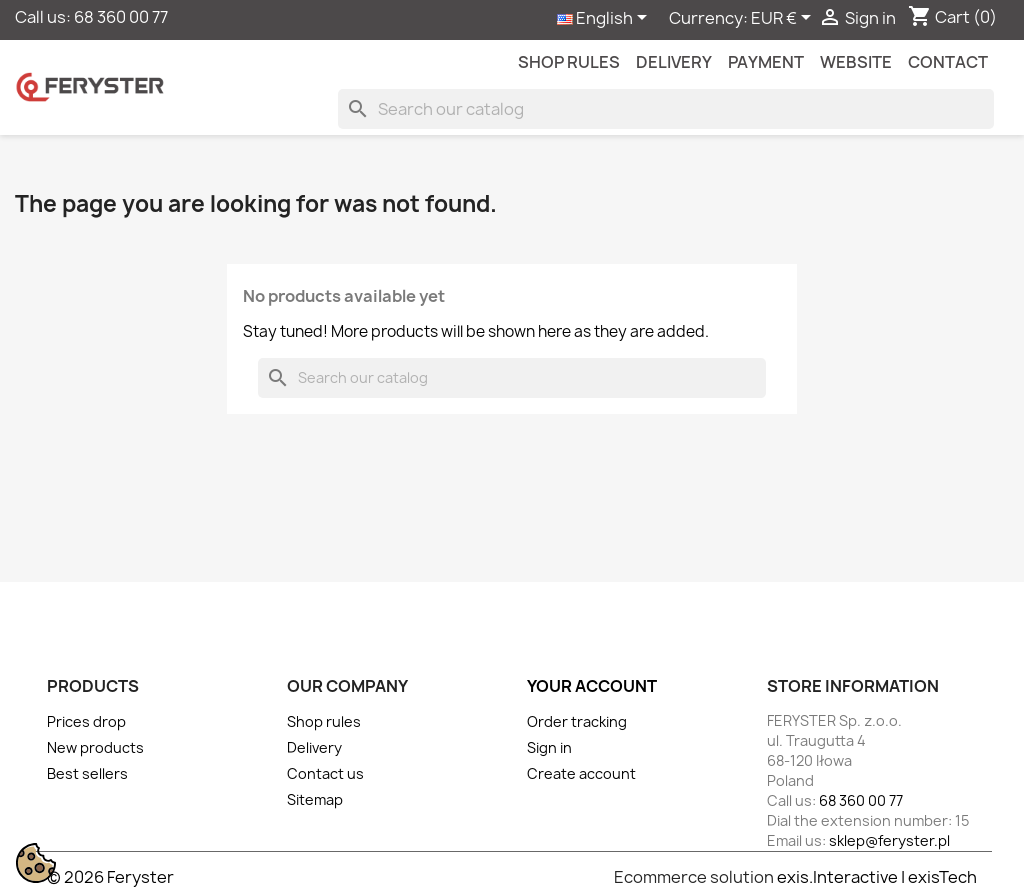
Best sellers (87, 773)
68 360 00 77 (121, 17)
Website (856, 62)
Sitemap (315, 799)
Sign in (549, 747)
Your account (592, 686)
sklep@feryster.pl (889, 840)
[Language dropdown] (605, 19)
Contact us (325, 773)
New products (95, 747)
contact (948, 62)
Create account (581, 773)
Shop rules (569, 62)
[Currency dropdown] (784, 19)
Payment (766, 62)
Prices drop (86, 721)
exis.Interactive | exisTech (877, 877)
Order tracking (577, 721)
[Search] (666, 109)
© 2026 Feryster (110, 877)
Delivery (674, 62)
